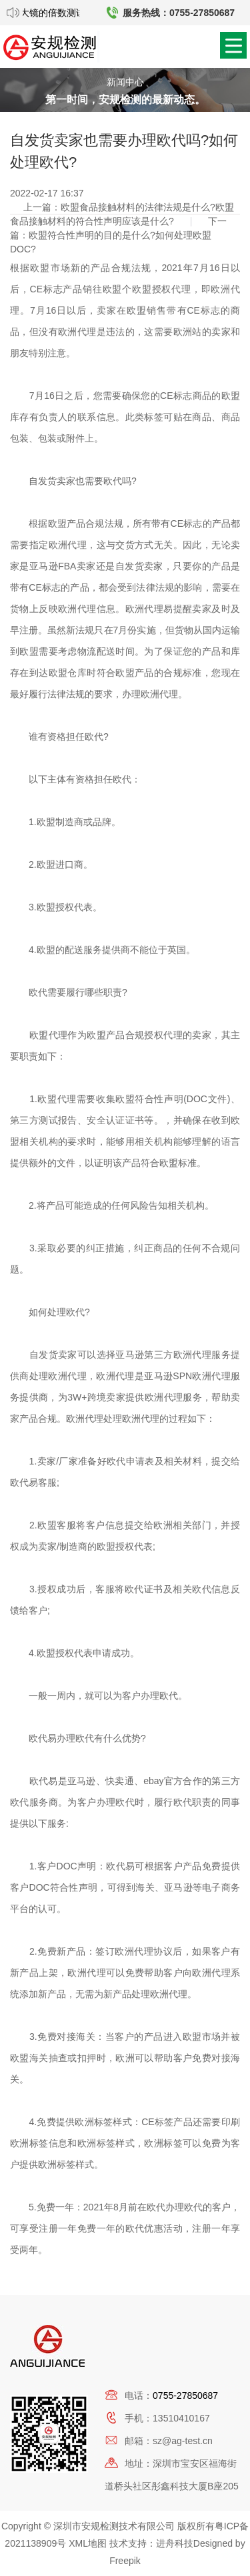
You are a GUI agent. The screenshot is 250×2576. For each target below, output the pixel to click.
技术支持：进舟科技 (151, 2543)
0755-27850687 (185, 2395)
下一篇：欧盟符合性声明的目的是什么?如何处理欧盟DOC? (118, 235)
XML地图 (88, 2543)
